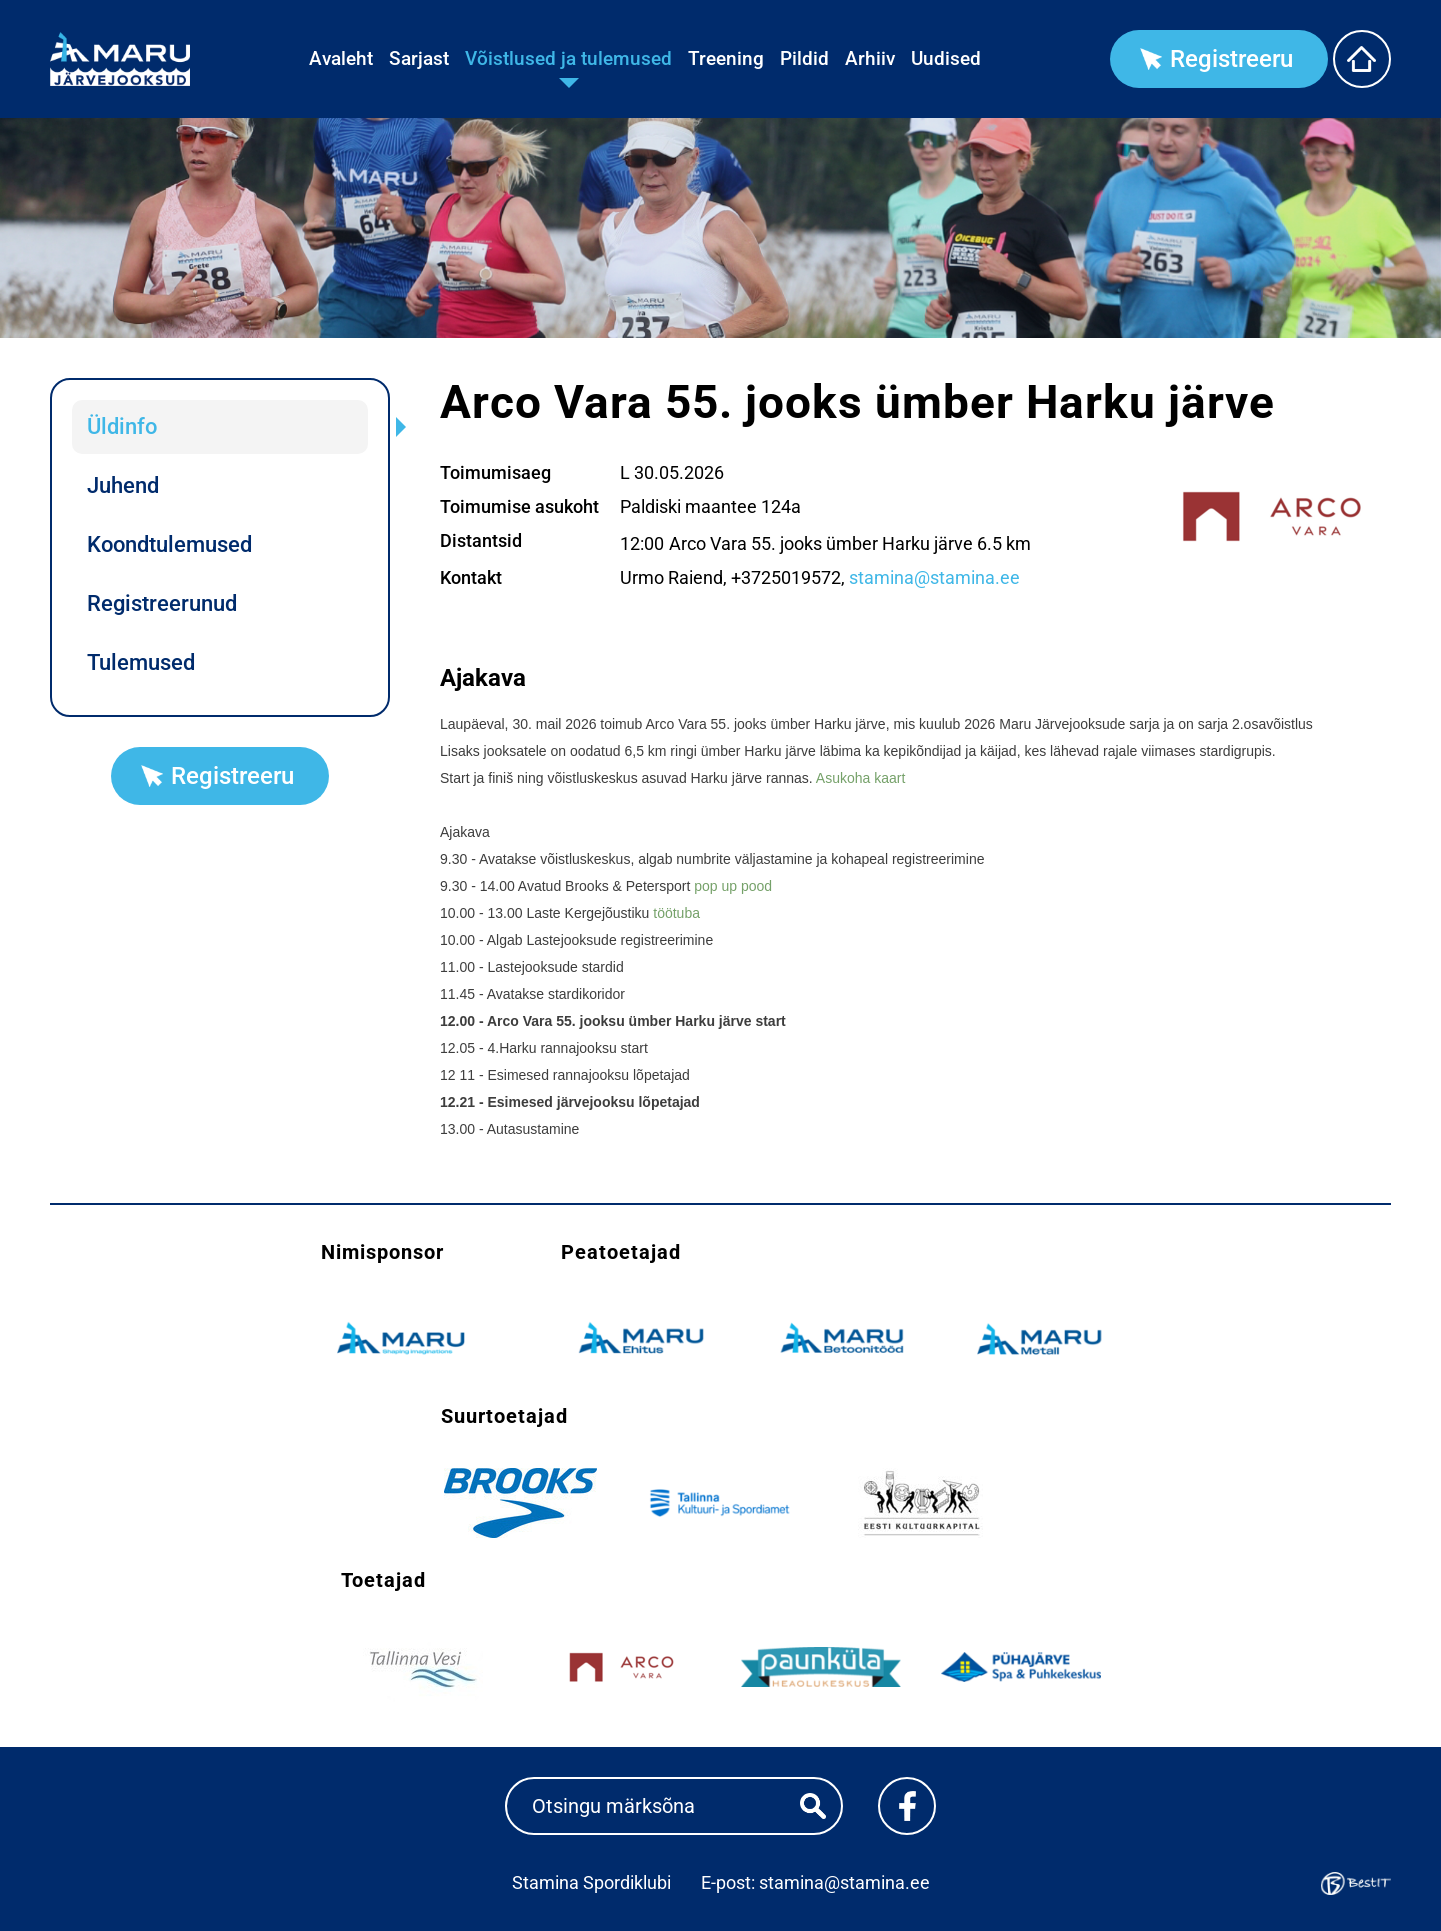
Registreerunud (162, 603)
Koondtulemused (169, 544)
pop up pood (733, 886)
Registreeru (1231, 59)
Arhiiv (870, 58)
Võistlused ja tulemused (568, 58)
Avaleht (341, 58)
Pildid (804, 58)
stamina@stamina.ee (934, 577)
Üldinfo (122, 426)
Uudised (946, 58)
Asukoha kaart (861, 778)
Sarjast (419, 58)
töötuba (676, 913)
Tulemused (141, 662)
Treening (726, 58)
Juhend (123, 485)
